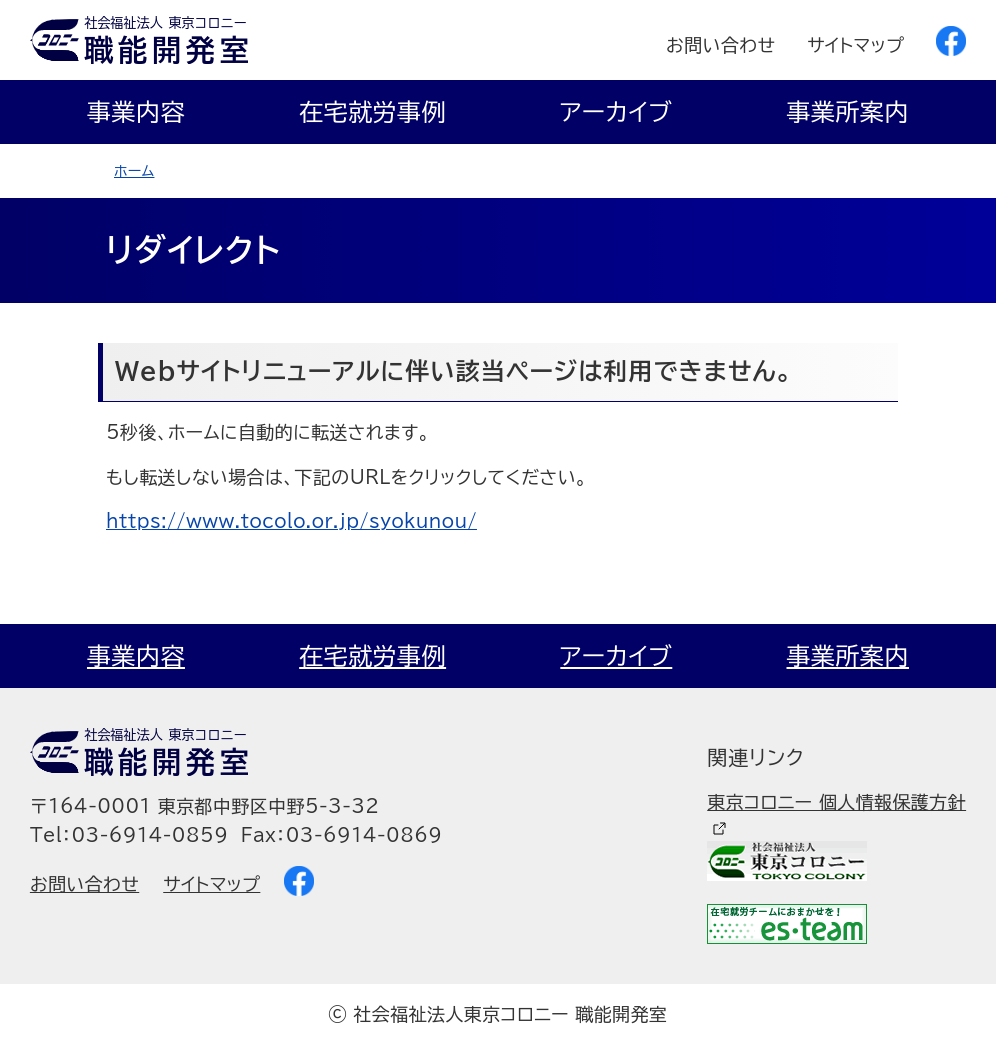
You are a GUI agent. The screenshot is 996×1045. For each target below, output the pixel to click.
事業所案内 (848, 112)
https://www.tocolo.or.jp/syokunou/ (291, 521)
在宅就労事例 (372, 112)
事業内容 (136, 112)
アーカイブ (616, 112)
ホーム (134, 171)
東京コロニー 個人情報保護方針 (836, 802)
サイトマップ (855, 45)
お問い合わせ (720, 45)
